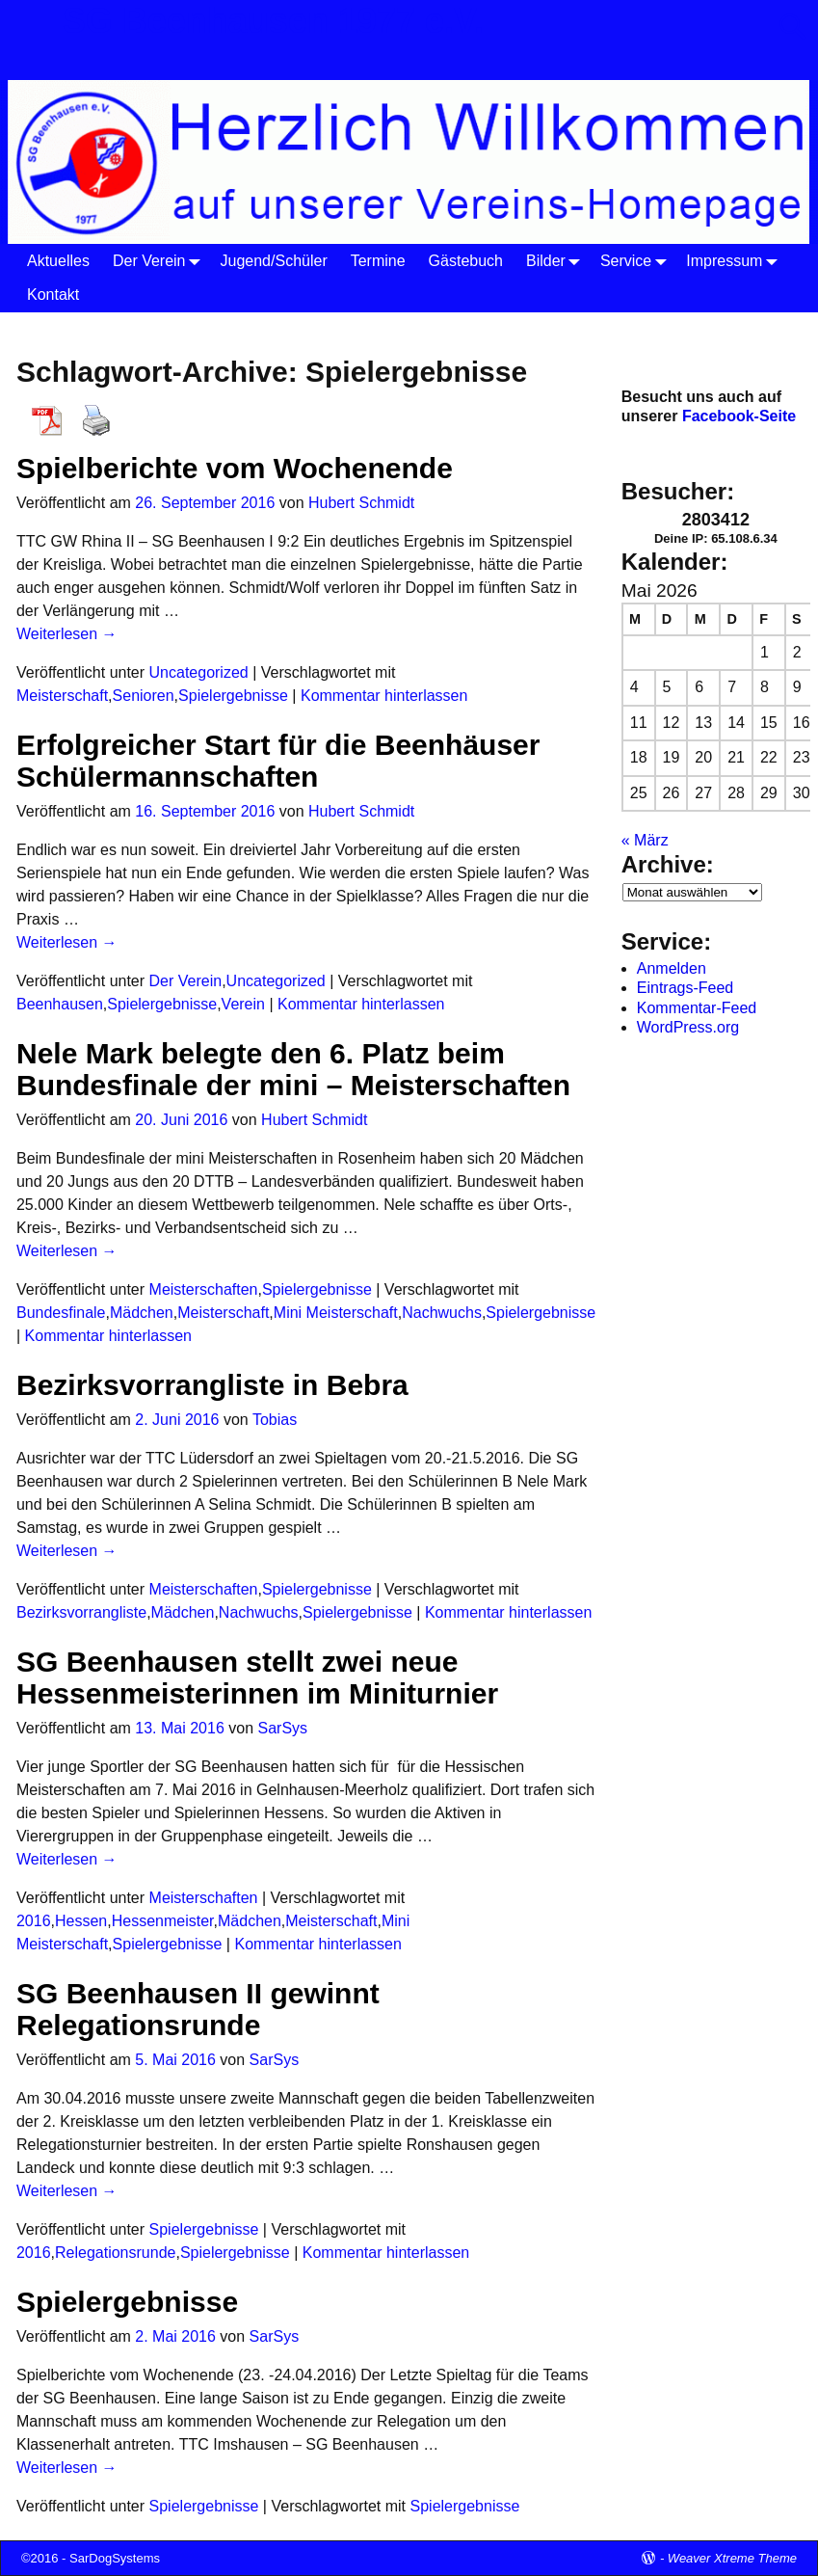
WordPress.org (688, 1027)
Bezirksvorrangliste (81, 1612)
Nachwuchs (442, 1312)
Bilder (557, 261)
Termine (378, 261)
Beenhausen (59, 1004)
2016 (33, 1921)
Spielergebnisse (233, 695)
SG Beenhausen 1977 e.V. (273, 20)
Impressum (735, 261)
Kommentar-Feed (697, 1008)
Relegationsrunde (115, 2252)
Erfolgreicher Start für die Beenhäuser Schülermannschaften (278, 760)
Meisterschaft (62, 695)
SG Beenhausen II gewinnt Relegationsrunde (198, 2009)
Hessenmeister (163, 1921)
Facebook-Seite (739, 416)
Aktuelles (58, 261)
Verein (243, 1004)
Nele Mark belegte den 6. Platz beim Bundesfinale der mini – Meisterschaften (293, 1069)
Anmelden (671, 968)
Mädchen (141, 1312)
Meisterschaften (203, 1289)
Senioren (143, 695)
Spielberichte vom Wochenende (234, 468)
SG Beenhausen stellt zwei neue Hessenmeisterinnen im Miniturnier (257, 1677)
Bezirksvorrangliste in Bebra (212, 1385)
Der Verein (161, 261)
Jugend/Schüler (274, 261)
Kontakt (53, 294)
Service (637, 261)
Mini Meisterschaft (336, 1312)
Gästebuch (466, 261)
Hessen (81, 1921)
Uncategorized (199, 672)
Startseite (52, 328)
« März (645, 840)
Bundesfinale (61, 1312)
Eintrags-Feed (685, 987)
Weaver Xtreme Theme (732, 2558)
